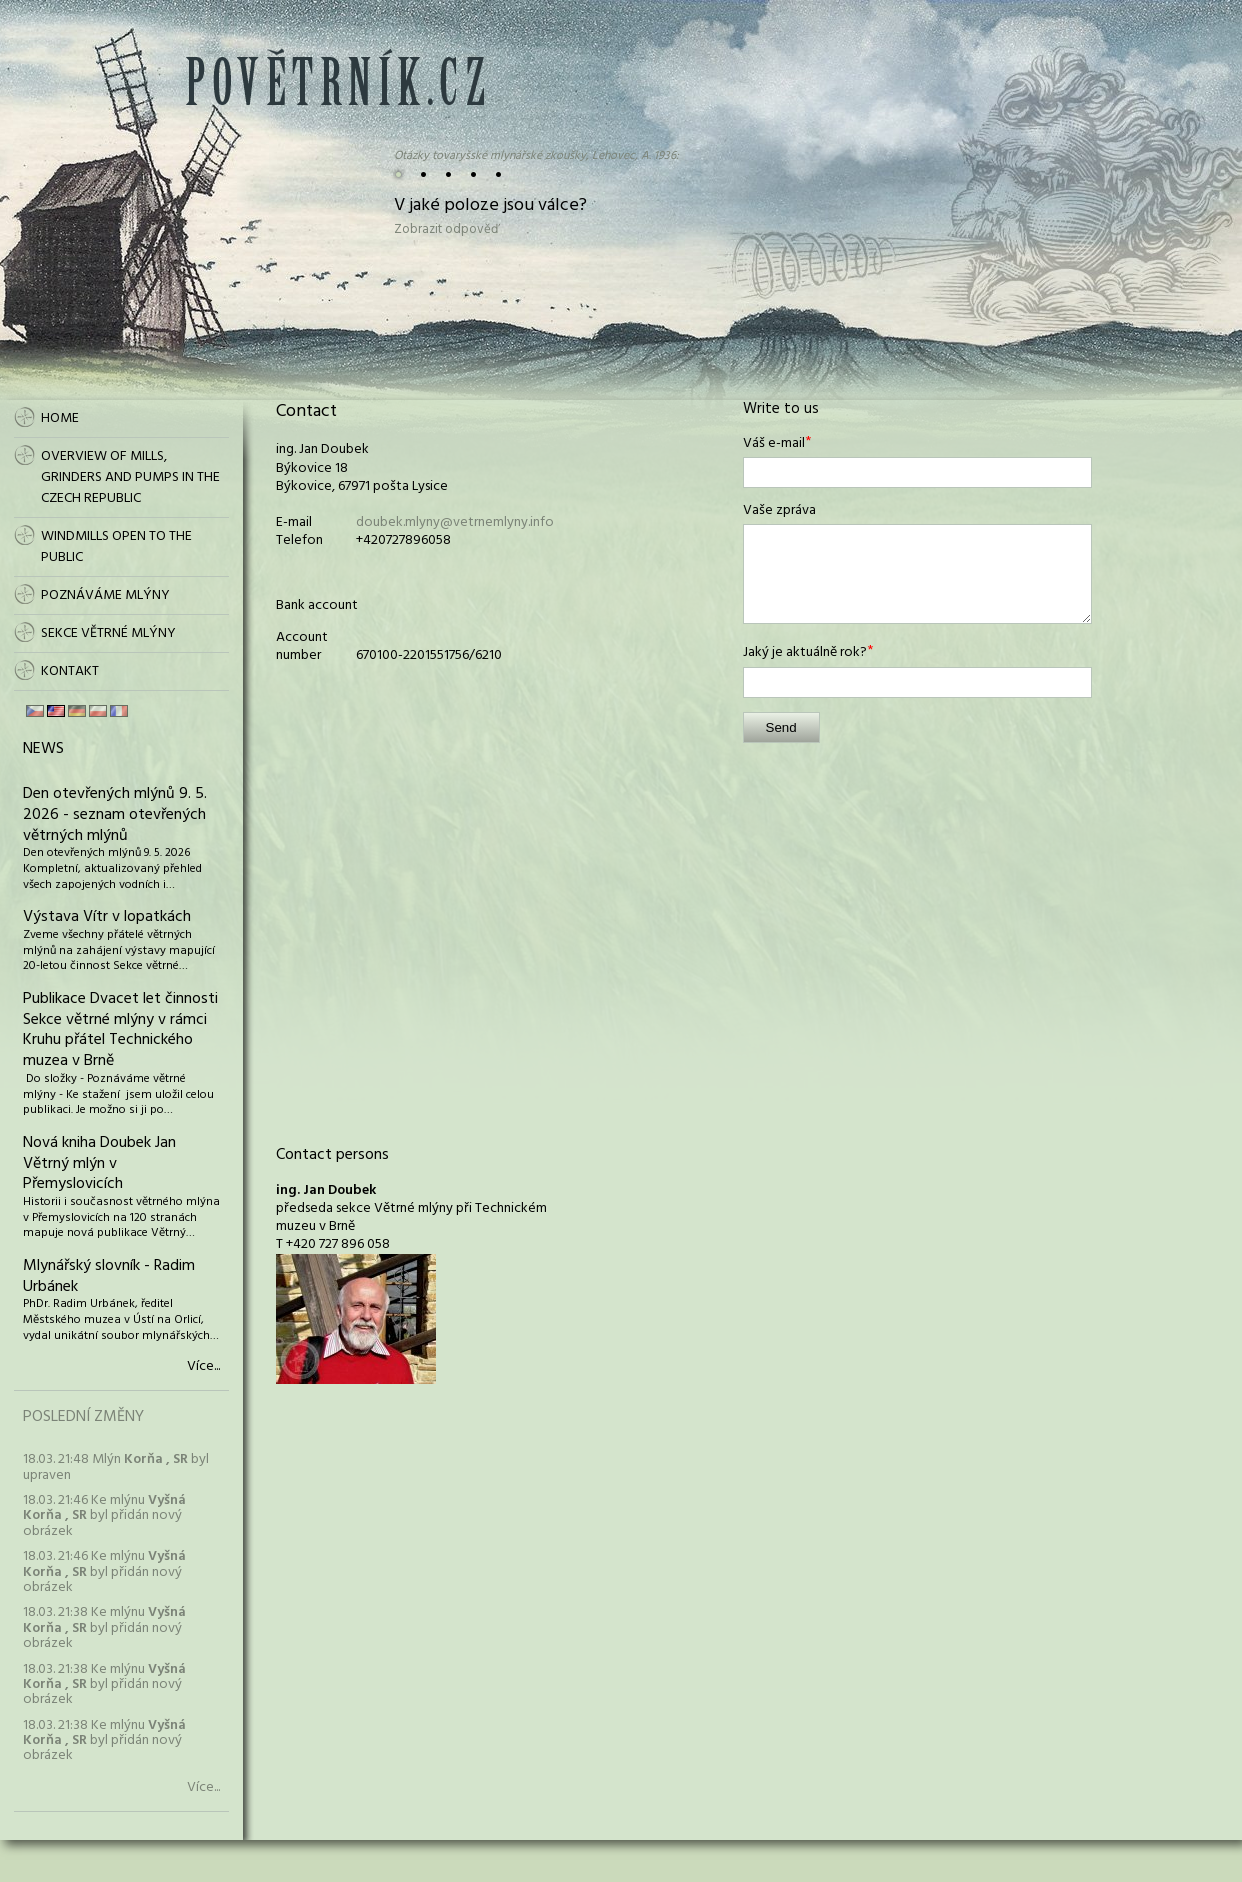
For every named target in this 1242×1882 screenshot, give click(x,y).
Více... (203, 1367)
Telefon (299, 541)
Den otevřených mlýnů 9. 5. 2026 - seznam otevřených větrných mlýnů (115, 815)
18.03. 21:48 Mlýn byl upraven (116, 1467)
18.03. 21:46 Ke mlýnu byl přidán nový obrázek (104, 1516)
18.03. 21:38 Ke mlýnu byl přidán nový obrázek (104, 1628)
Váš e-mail (774, 444)
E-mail (294, 523)
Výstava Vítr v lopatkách (107, 917)
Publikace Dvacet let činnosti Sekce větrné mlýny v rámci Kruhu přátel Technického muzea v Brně (120, 1030)
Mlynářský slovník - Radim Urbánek (109, 1276)
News (43, 749)
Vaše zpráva (779, 511)
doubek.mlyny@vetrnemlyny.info (455, 522)
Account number (302, 647)
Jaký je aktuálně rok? (805, 653)
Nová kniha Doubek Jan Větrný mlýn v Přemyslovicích (99, 1164)
